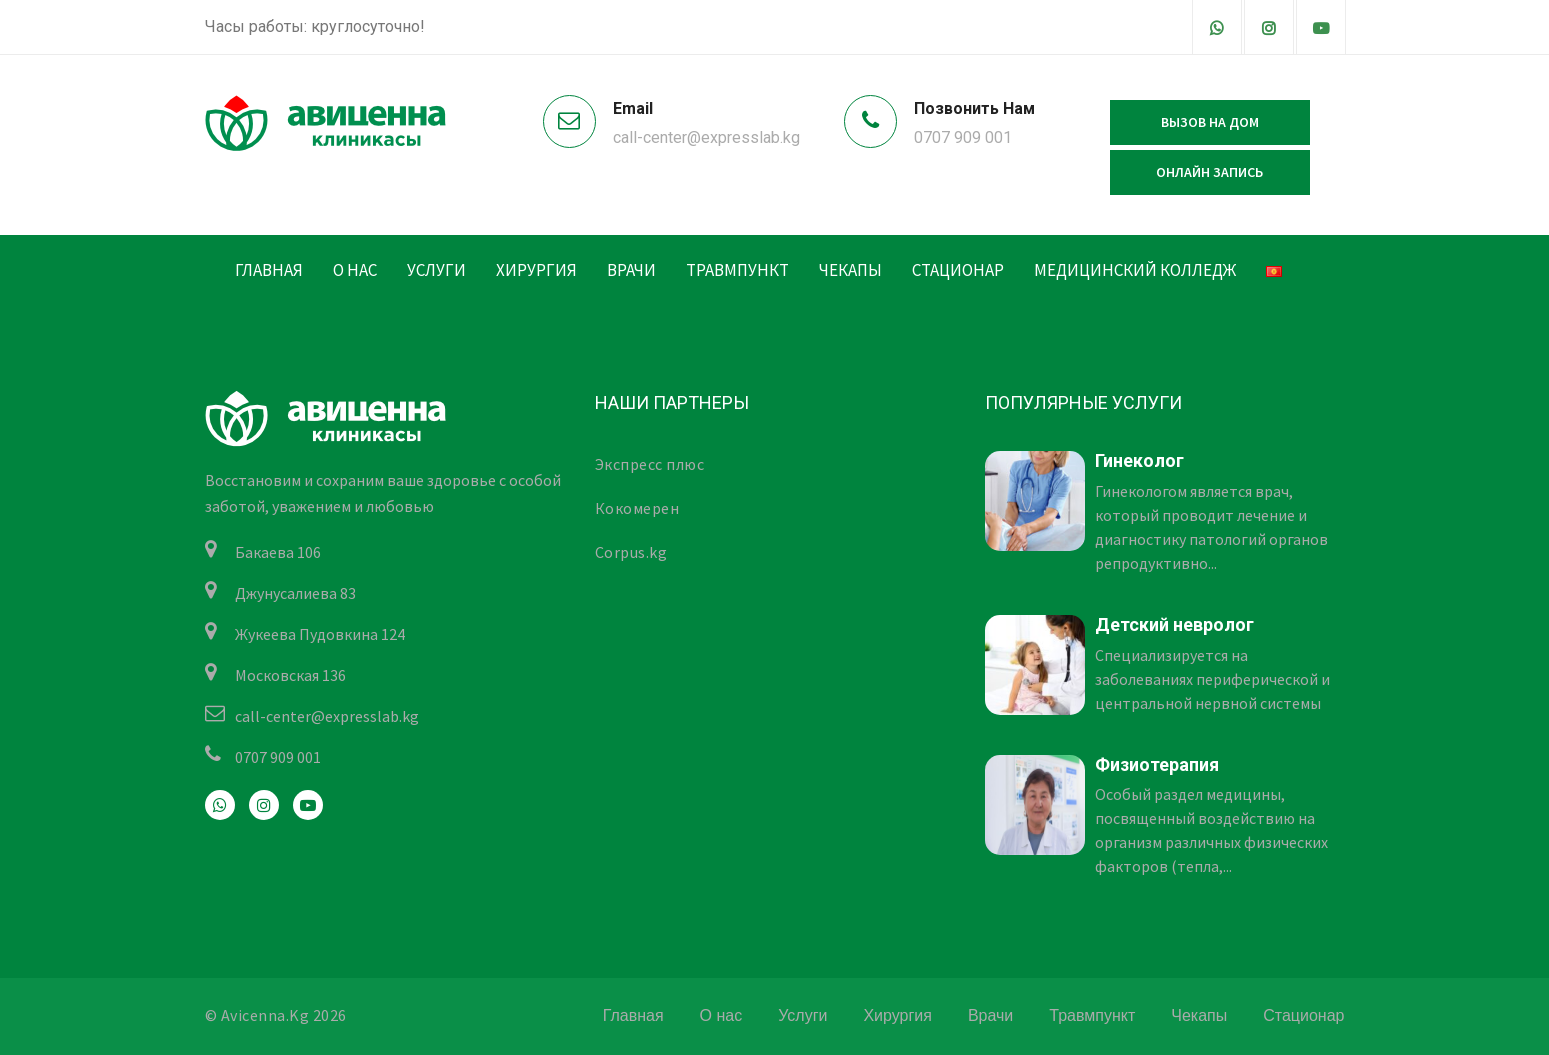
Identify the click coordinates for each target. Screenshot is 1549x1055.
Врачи (631, 270)
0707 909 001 (963, 137)
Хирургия (536, 270)
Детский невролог (1174, 624)
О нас (355, 270)
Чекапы (850, 270)
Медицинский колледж (1135, 270)
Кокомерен (637, 508)
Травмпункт (737, 270)
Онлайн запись (1209, 172)
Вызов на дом (1210, 122)
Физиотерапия (1157, 764)
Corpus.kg (631, 552)
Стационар (958, 270)
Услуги (436, 270)
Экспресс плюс (650, 464)
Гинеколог (1139, 460)
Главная (269, 270)
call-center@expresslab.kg (706, 137)
